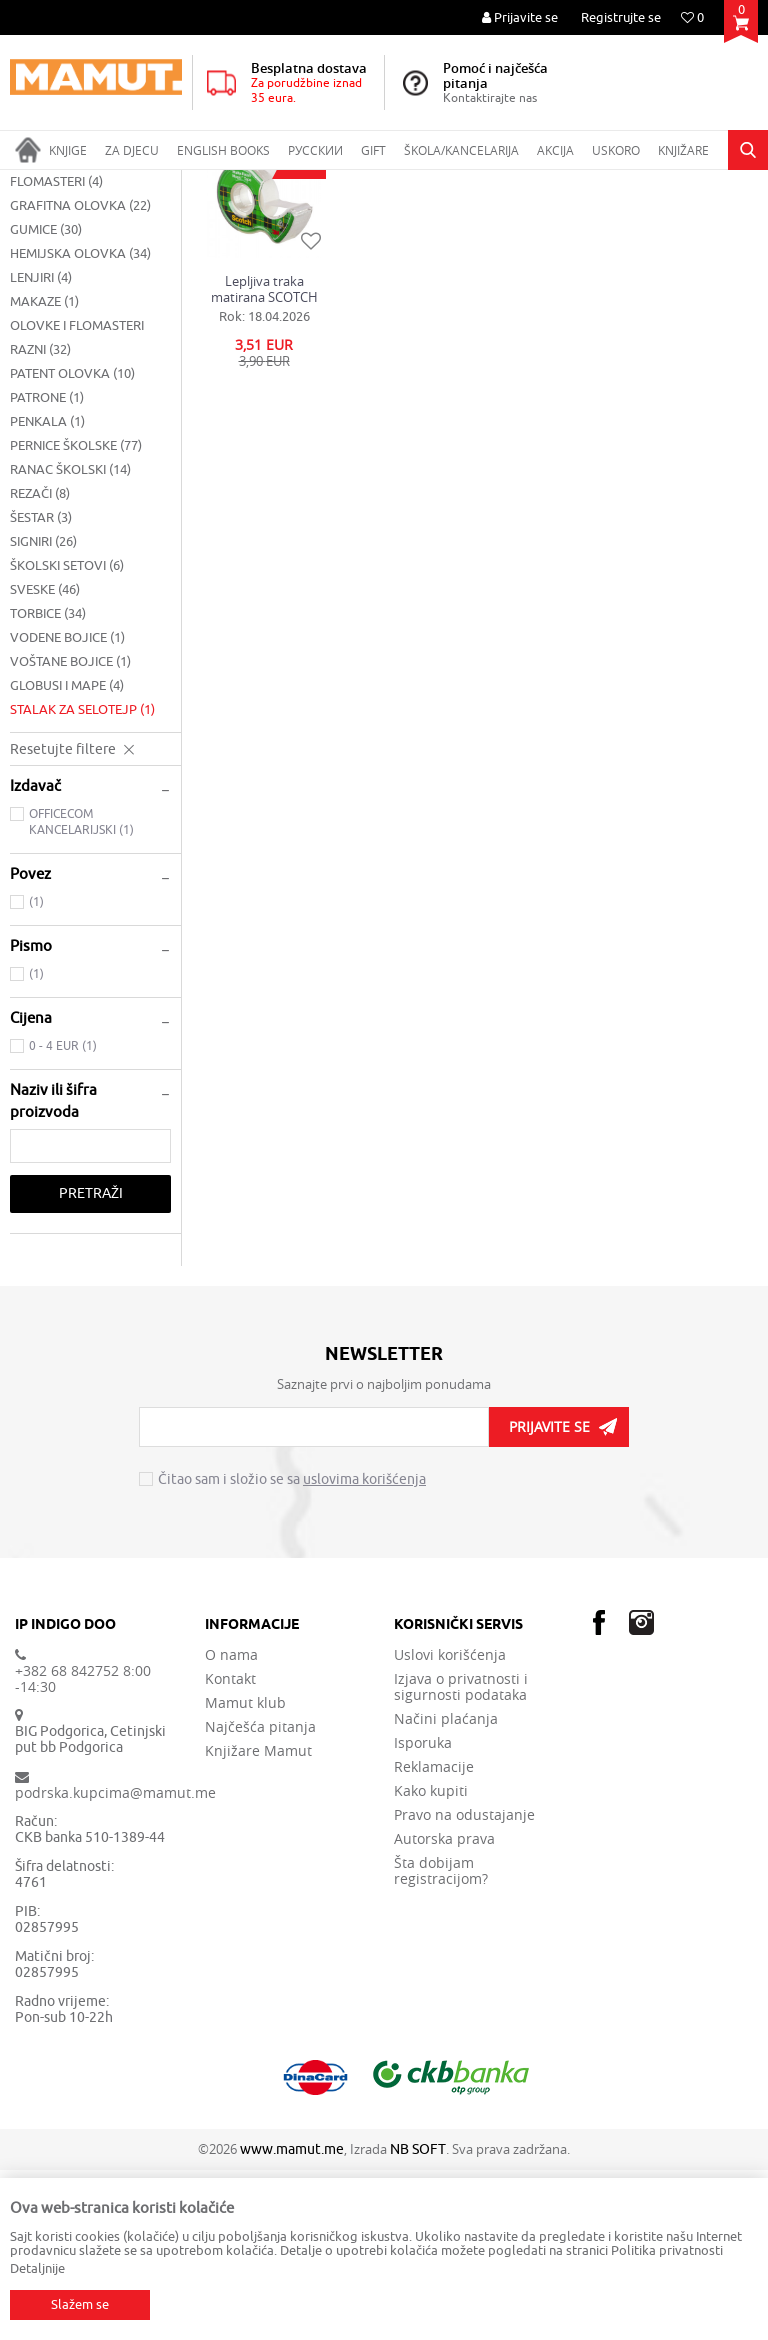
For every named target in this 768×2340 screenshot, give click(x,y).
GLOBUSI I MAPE (67, 855)
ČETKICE (43, 303)
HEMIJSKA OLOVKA (80, 423)
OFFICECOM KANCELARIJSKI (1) (81, 992)
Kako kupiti (431, 1961)
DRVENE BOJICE (66, 327)
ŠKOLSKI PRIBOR (180, 183)
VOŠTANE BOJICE (70, 831)
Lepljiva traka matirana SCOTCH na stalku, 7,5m (264, 459)
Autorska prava (444, 2009)
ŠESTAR (41, 687)
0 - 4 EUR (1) (63, 1216)
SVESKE (45, 759)
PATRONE (47, 567)
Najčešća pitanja (260, 1897)
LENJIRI (41, 447)
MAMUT (31, 183)
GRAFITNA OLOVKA (80, 375)
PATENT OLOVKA (72, 543)
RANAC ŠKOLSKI (70, 639)
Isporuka (423, 1913)
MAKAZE (44, 471)
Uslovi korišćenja (450, 1825)
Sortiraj (645, 221)
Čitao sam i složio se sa (292, 1650)
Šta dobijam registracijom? (441, 2041)
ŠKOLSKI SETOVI (67, 735)
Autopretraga (557, 221)
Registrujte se (621, 17)
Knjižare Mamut (258, 1921)
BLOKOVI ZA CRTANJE (84, 279)
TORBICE (48, 783)
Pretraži (91, 1363)
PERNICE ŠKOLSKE (76, 615)
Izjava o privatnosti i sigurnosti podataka (461, 1857)
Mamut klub (245, 1873)
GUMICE (46, 399)
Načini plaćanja (446, 1889)
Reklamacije (434, 1937)
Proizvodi (93, 183)
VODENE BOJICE (67, 807)
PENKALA (47, 591)
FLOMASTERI (56, 351)
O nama (231, 1825)
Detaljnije (37, 2268)
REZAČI (40, 663)
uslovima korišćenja (364, 1649)
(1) (36, 1072)
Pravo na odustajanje (464, 1985)
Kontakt (230, 1849)
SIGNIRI (43, 711)
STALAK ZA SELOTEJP (82, 879)
